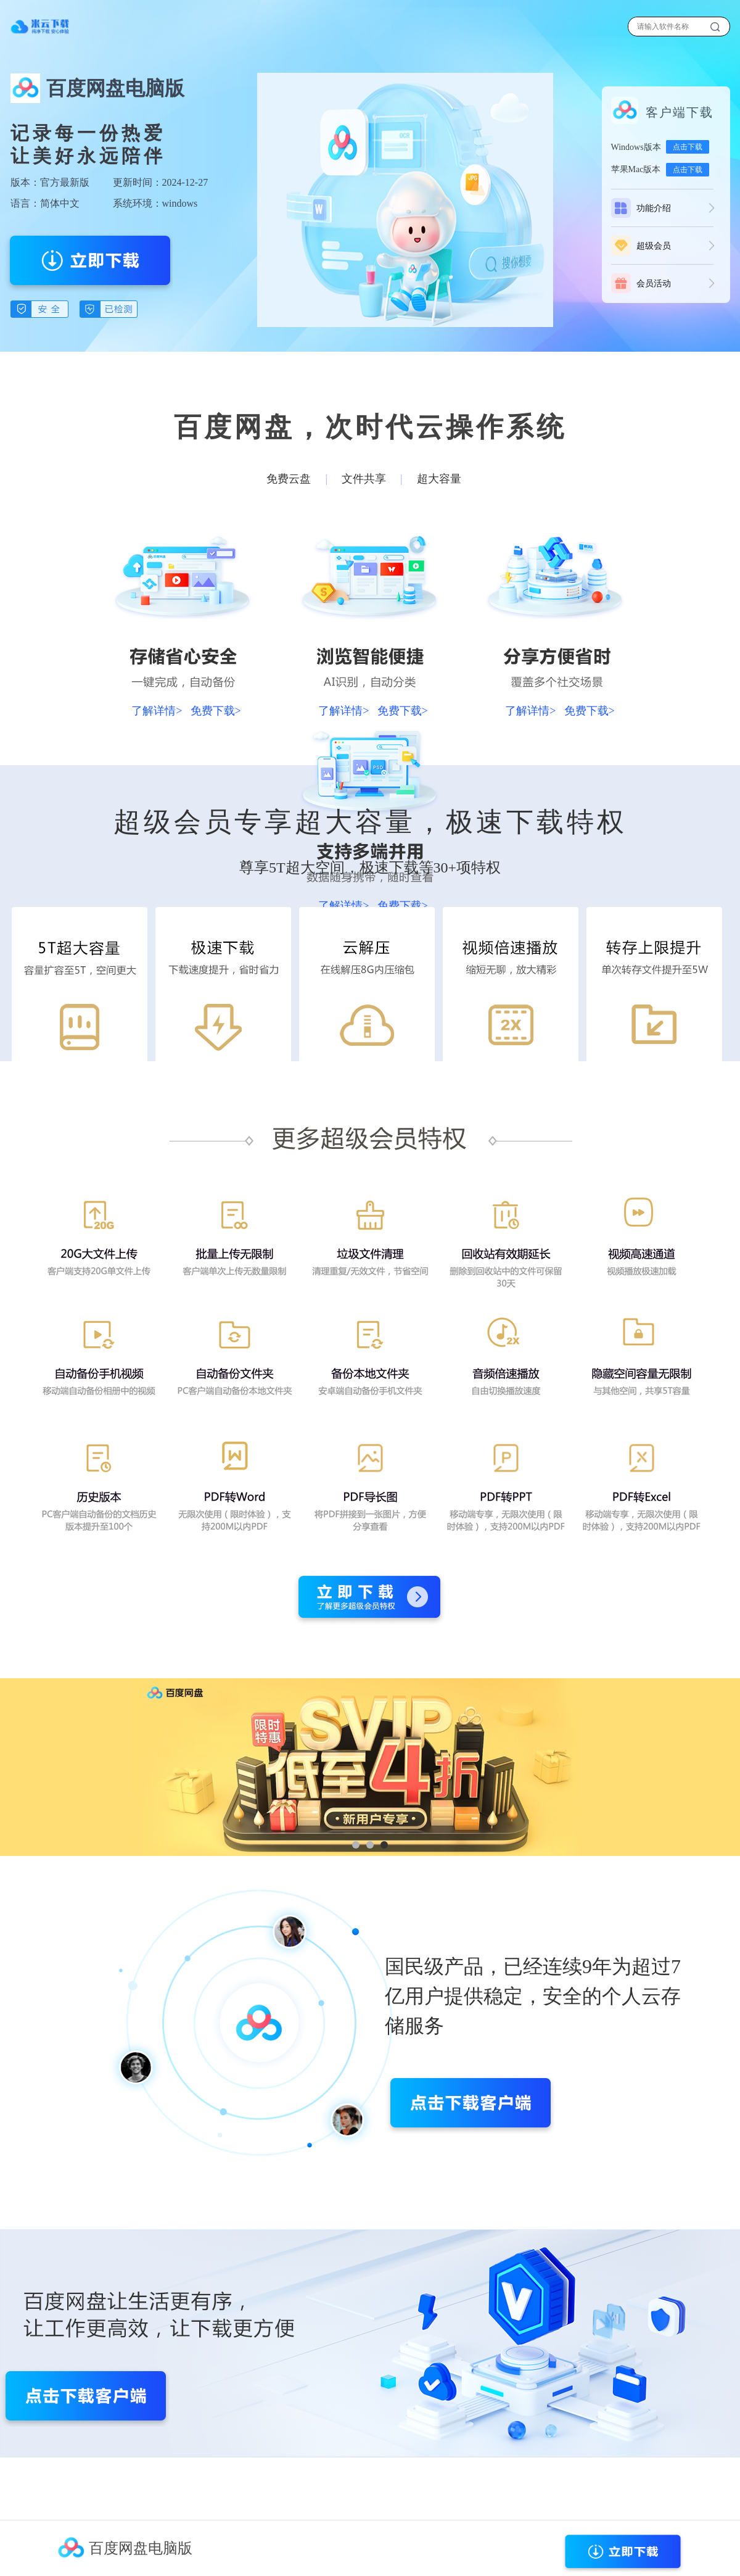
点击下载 (687, 147)
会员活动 (653, 283)
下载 (40, 26)
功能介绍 (653, 208)
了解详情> (156, 711)
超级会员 (653, 246)
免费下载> (216, 711)
